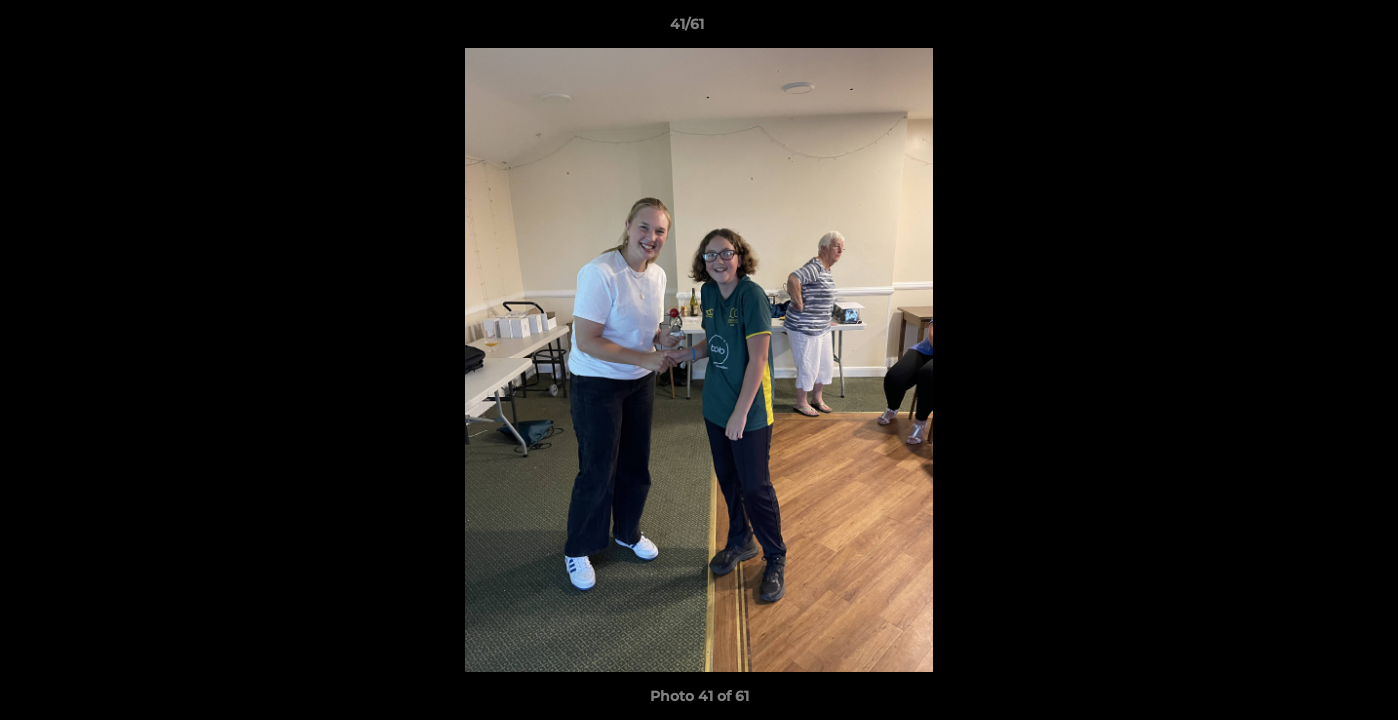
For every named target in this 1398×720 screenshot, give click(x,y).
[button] (1314, 29)
